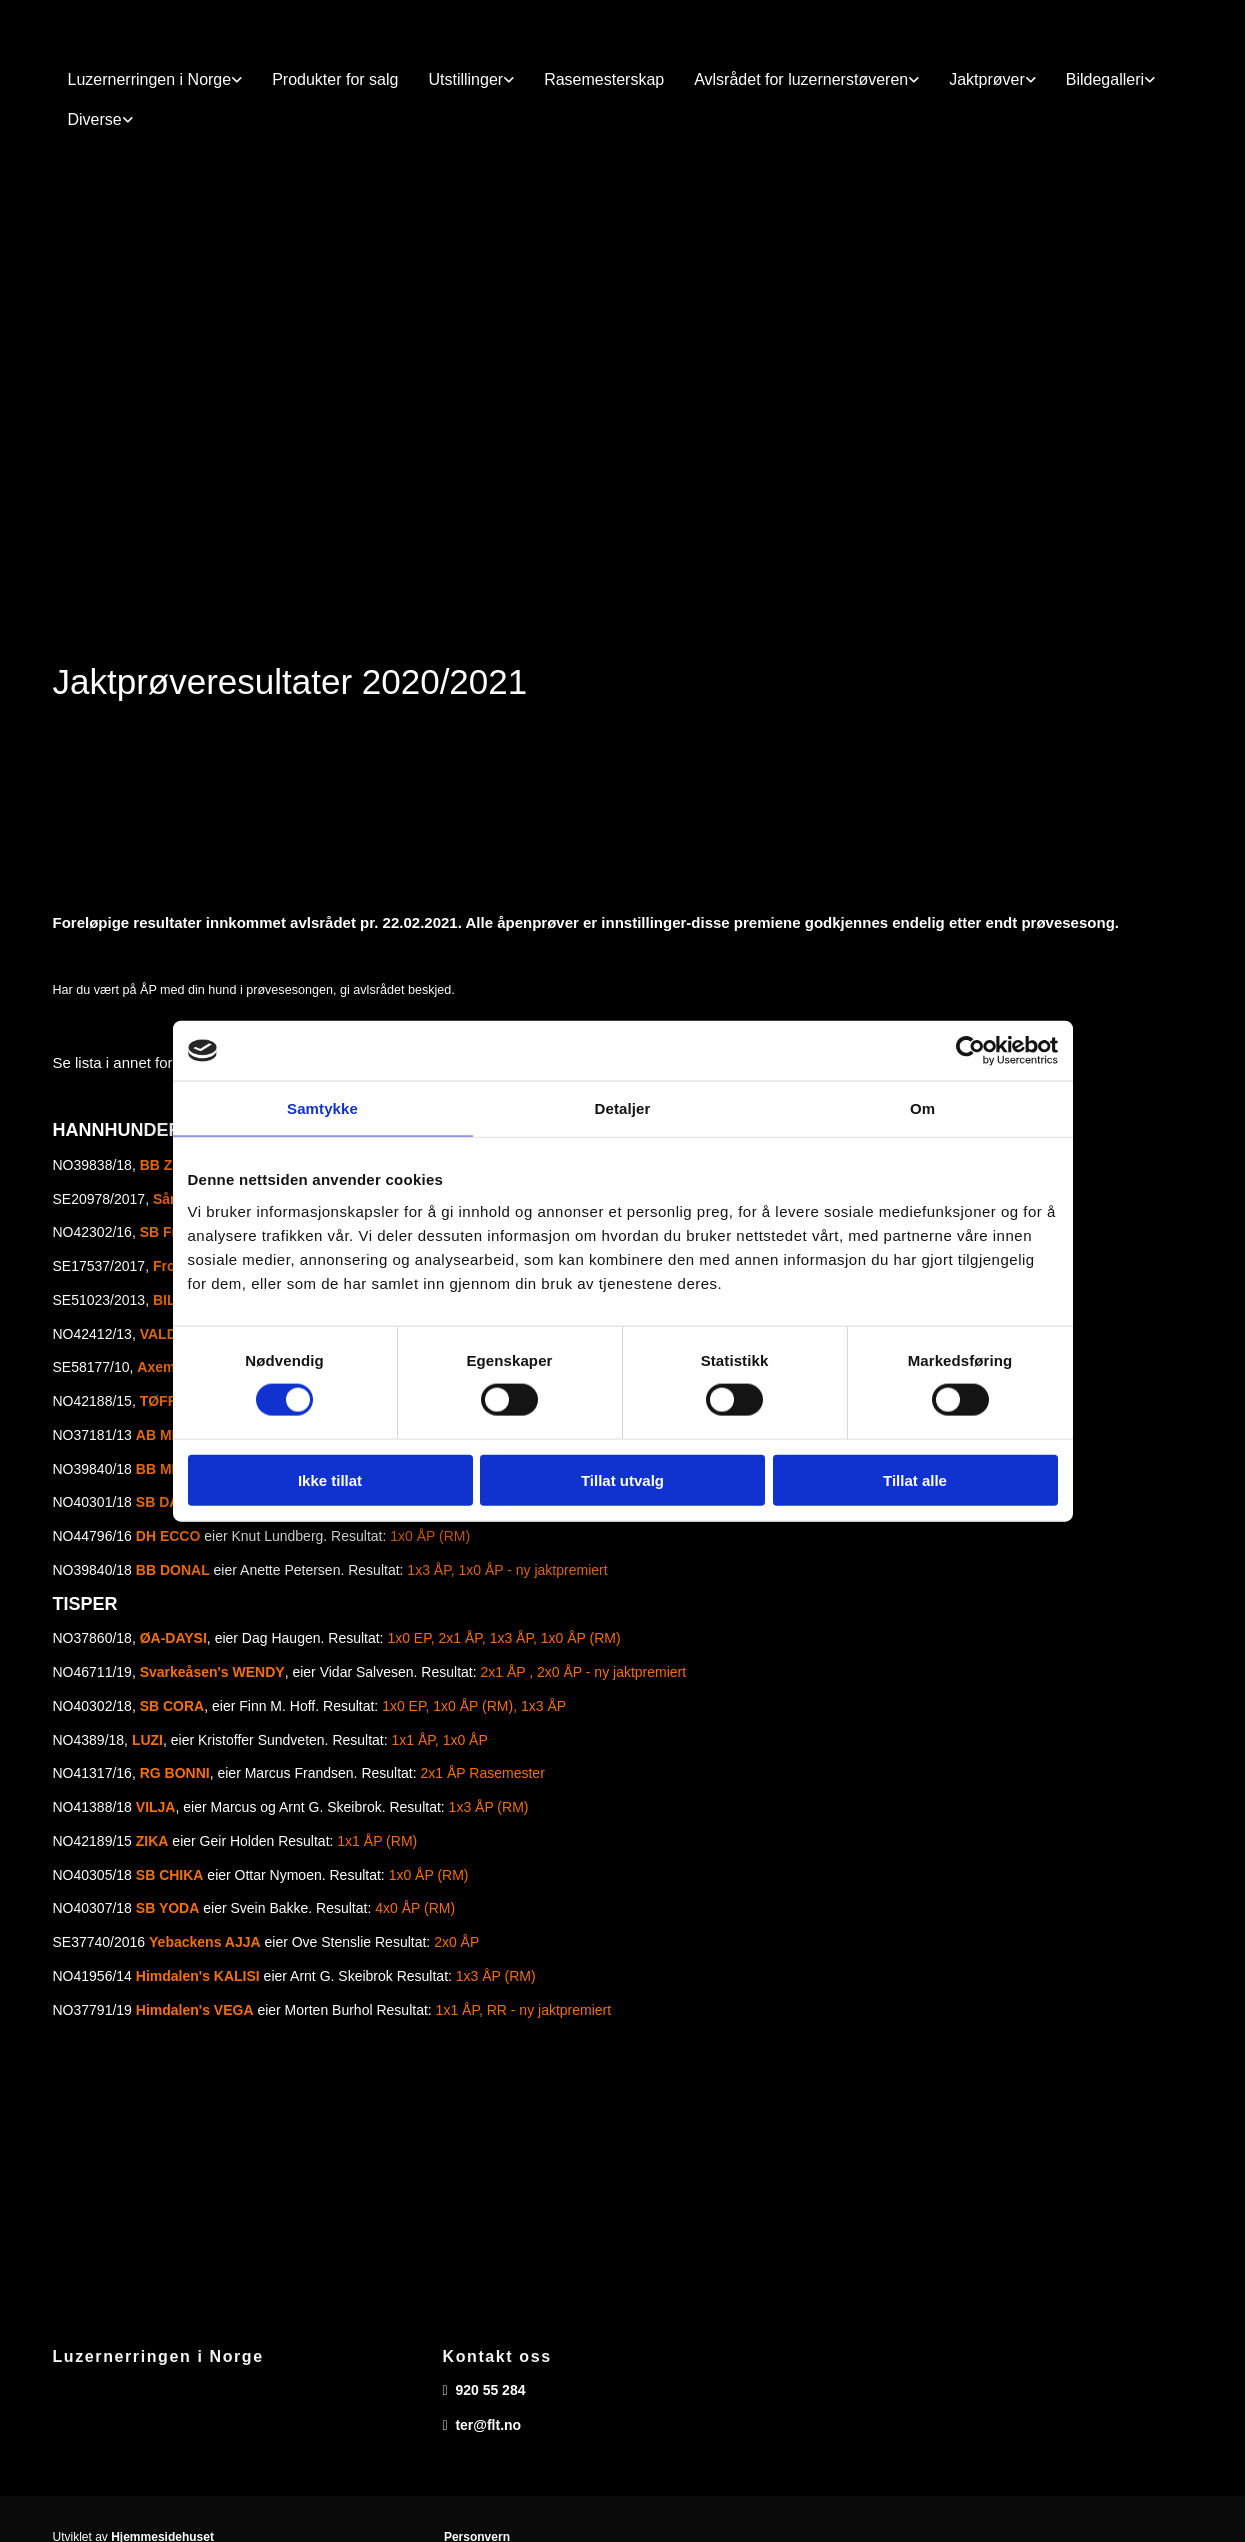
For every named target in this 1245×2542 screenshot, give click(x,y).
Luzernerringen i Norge (150, 79)
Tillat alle (915, 1479)
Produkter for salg (335, 79)
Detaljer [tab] (623, 1108)
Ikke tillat (330, 1479)
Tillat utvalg (622, 1479)
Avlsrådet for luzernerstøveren (801, 79)
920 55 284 (490, 2390)
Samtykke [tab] (322, 1108)
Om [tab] (922, 1108)
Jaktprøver (987, 79)
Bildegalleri (1105, 79)
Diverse (95, 119)
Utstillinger (465, 79)
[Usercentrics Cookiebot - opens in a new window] (970, 1051)
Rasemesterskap (604, 79)
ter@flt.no (488, 2425)
